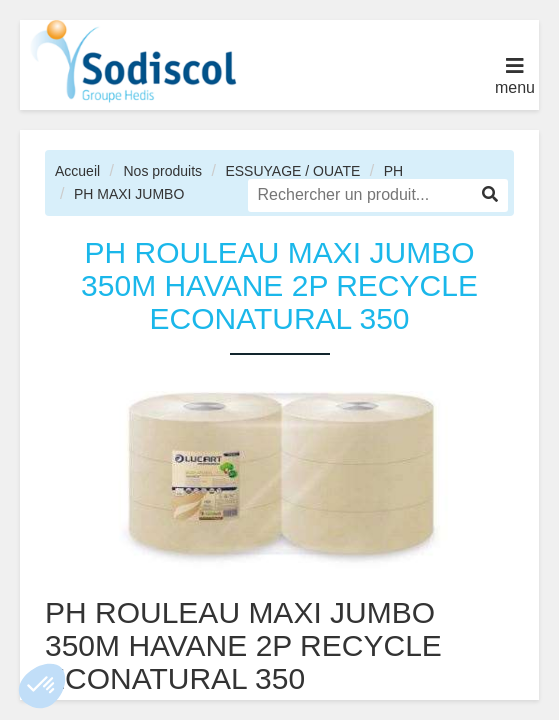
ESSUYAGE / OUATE (292, 171)
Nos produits (162, 171)
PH (393, 171)
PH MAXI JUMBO (129, 194)
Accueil (77, 171)
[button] (42, 686)
